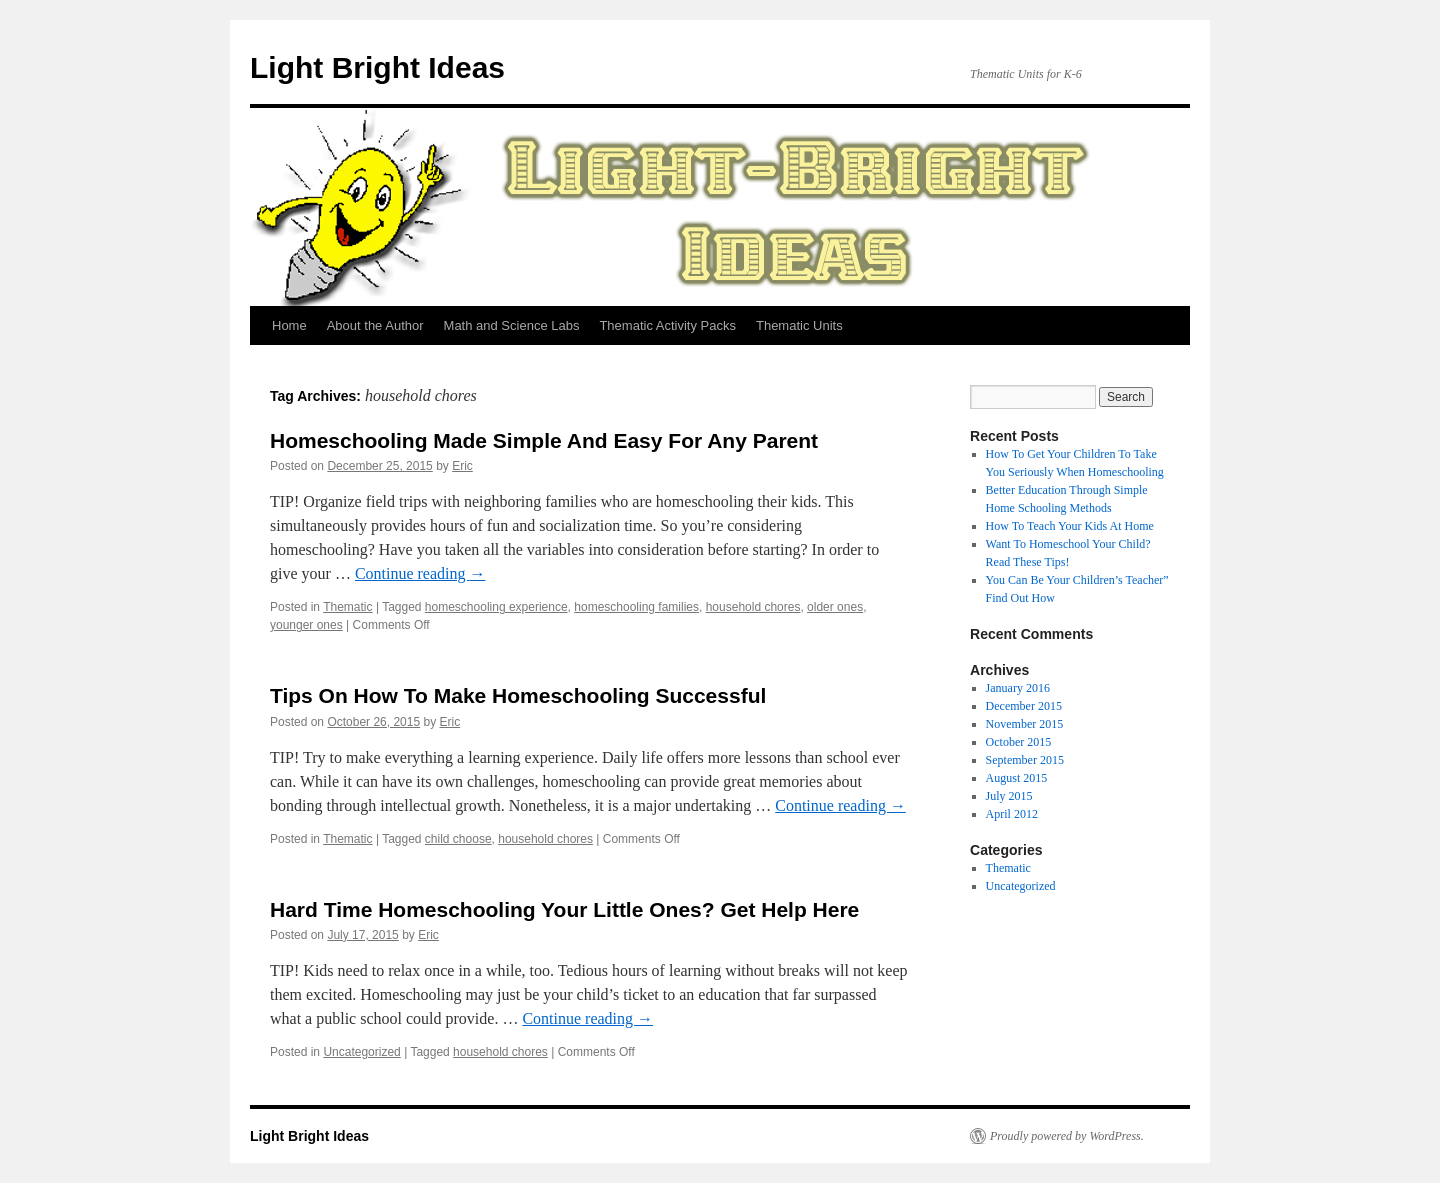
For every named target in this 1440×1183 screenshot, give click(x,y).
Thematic (347, 607)
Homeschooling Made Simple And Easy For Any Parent (544, 440)
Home (289, 325)
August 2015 (1017, 778)
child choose (458, 839)
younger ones (306, 625)
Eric (462, 466)
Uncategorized (361, 1052)
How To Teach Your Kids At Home (1070, 526)
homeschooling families (636, 607)
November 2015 (1025, 724)
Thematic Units (799, 325)
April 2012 (1012, 814)
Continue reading (420, 573)
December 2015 (1024, 706)
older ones (835, 607)
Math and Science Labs (512, 325)
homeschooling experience (496, 607)
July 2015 (1009, 796)
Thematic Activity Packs (667, 325)
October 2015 (1019, 742)
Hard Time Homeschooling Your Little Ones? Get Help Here (564, 909)
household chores (753, 607)
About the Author (375, 325)
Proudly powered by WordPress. (1067, 1136)
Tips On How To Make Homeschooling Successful (518, 695)
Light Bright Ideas (377, 67)
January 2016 (1018, 688)
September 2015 (1025, 760)
